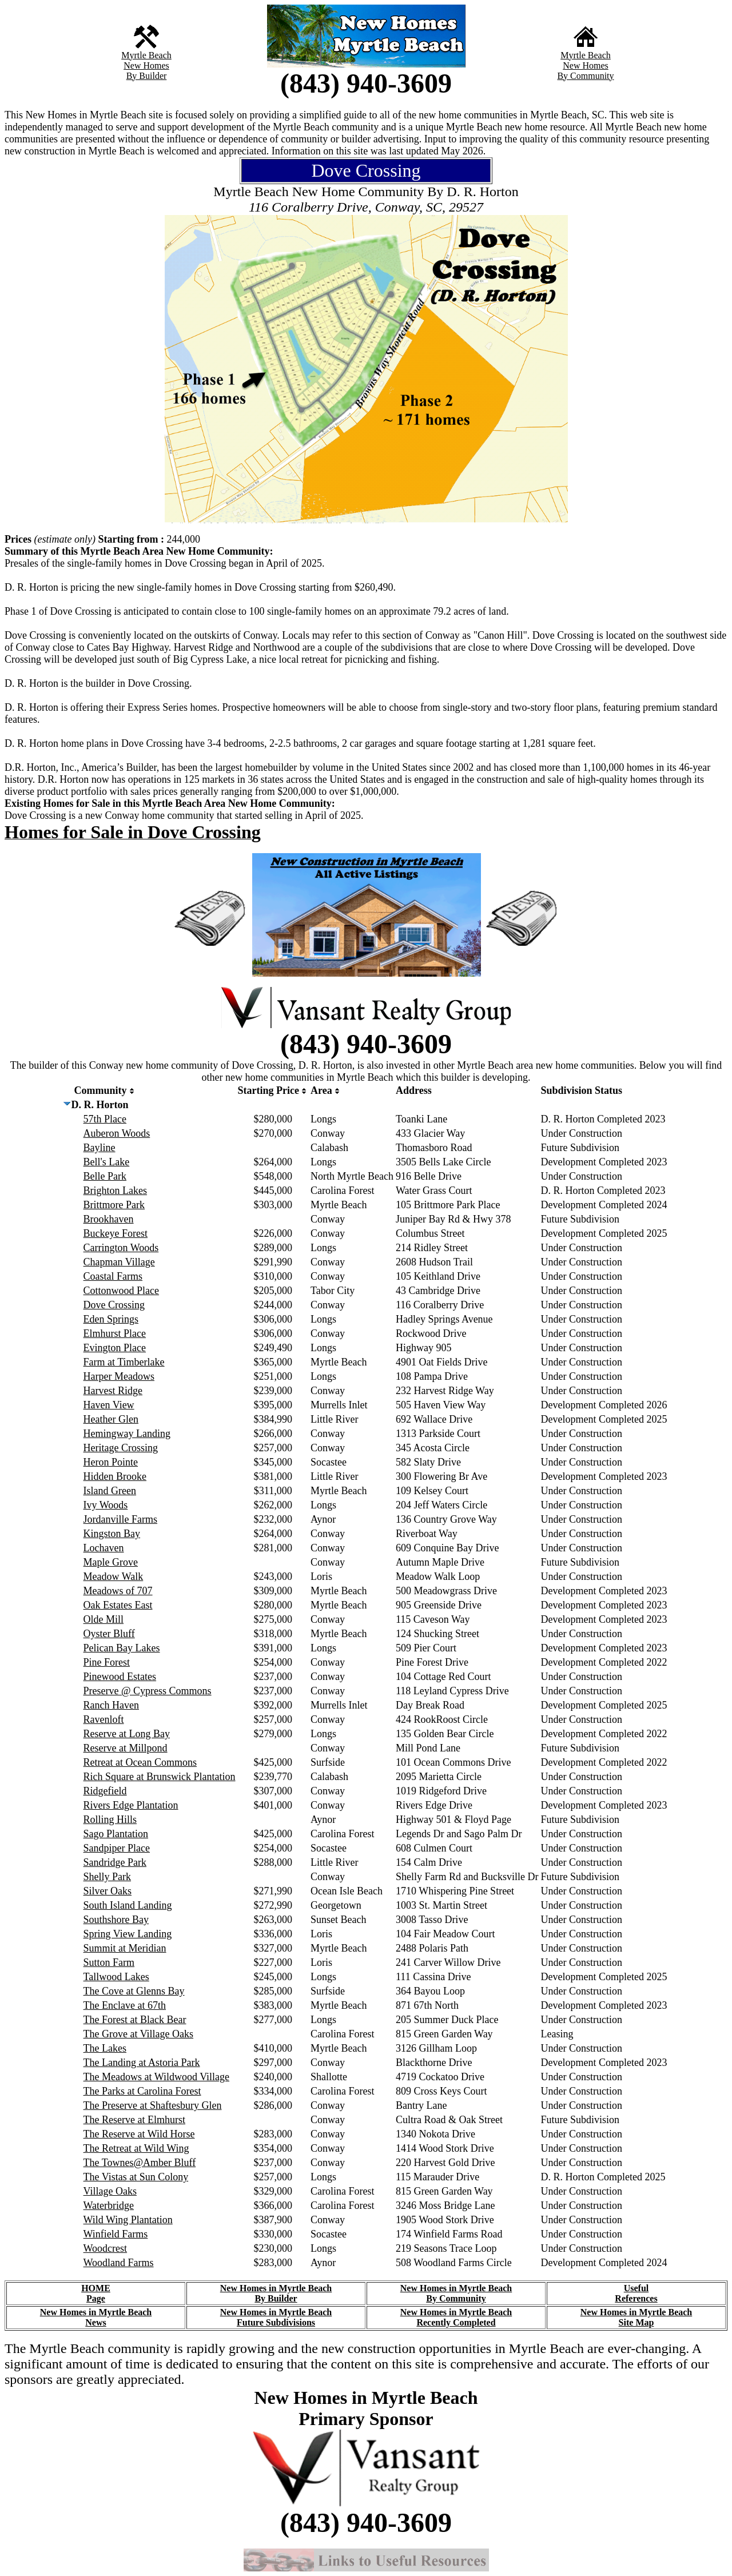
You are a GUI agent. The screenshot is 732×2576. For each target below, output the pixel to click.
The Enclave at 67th (124, 2005)
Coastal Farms (113, 1276)
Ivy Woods (105, 1505)
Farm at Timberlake (124, 1362)
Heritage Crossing (120, 1448)
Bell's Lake (106, 1162)
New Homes (146, 65)
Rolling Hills (110, 1819)
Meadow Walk (113, 1576)
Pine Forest (106, 1662)
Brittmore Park (114, 1205)
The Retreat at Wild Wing (136, 2148)
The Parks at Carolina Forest (142, 2091)
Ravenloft (103, 1719)
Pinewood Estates (120, 1676)
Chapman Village (119, 1262)
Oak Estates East (118, 1605)
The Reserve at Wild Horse (139, 2134)
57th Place (104, 1119)
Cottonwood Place (121, 1290)
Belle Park (104, 1176)
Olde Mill (103, 1619)
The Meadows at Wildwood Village (156, 2077)
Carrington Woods (121, 1247)
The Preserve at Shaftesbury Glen (152, 2105)
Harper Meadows (118, 1376)
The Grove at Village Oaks (138, 2034)
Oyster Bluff (109, 1633)
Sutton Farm (109, 1962)
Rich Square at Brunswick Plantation (159, 1776)
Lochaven (103, 1548)
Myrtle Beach (146, 55)
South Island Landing (127, 1905)
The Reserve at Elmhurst (134, 2119)
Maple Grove (110, 1562)
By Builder (146, 76)
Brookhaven (108, 1219)
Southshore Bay (116, 1919)
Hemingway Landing (126, 1433)
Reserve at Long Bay (126, 1733)
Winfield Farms (115, 2234)
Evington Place (114, 1347)
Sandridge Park (114, 1862)
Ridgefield (105, 1791)
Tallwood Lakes (116, 1976)
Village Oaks (110, 2191)
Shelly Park (107, 1876)
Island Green (109, 1490)
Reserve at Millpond (125, 1748)
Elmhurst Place (114, 1333)
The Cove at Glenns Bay (134, 1991)
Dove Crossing (114, 1305)
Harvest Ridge (112, 1390)
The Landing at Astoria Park (141, 2062)
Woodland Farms (118, 2262)
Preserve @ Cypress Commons (147, 1691)
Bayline (99, 1147)
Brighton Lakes (115, 1190)
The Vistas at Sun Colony (136, 2177)
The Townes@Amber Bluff (139, 2162)
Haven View (108, 1405)
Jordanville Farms (120, 1519)
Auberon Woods (116, 1133)
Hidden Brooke (114, 1476)
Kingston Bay (112, 1533)
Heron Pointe (110, 1462)
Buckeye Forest (115, 1233)
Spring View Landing (127, 1934)
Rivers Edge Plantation (130, 1805)
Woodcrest (105, 2248)
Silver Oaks (107, 1891)
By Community (585, 76)
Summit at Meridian (124, 1948)
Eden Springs (111, 1319)
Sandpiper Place (116, 1848)
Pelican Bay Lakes (121, 1648)
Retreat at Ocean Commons (140, 1762)
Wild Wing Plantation (128, 2219)
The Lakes (104, 2048)
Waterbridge (108, 2205)
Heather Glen (110, 1419)
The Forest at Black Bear (134, 2019)
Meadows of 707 (118, 1590)
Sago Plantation (116, 1834)
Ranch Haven (111, 1705)
